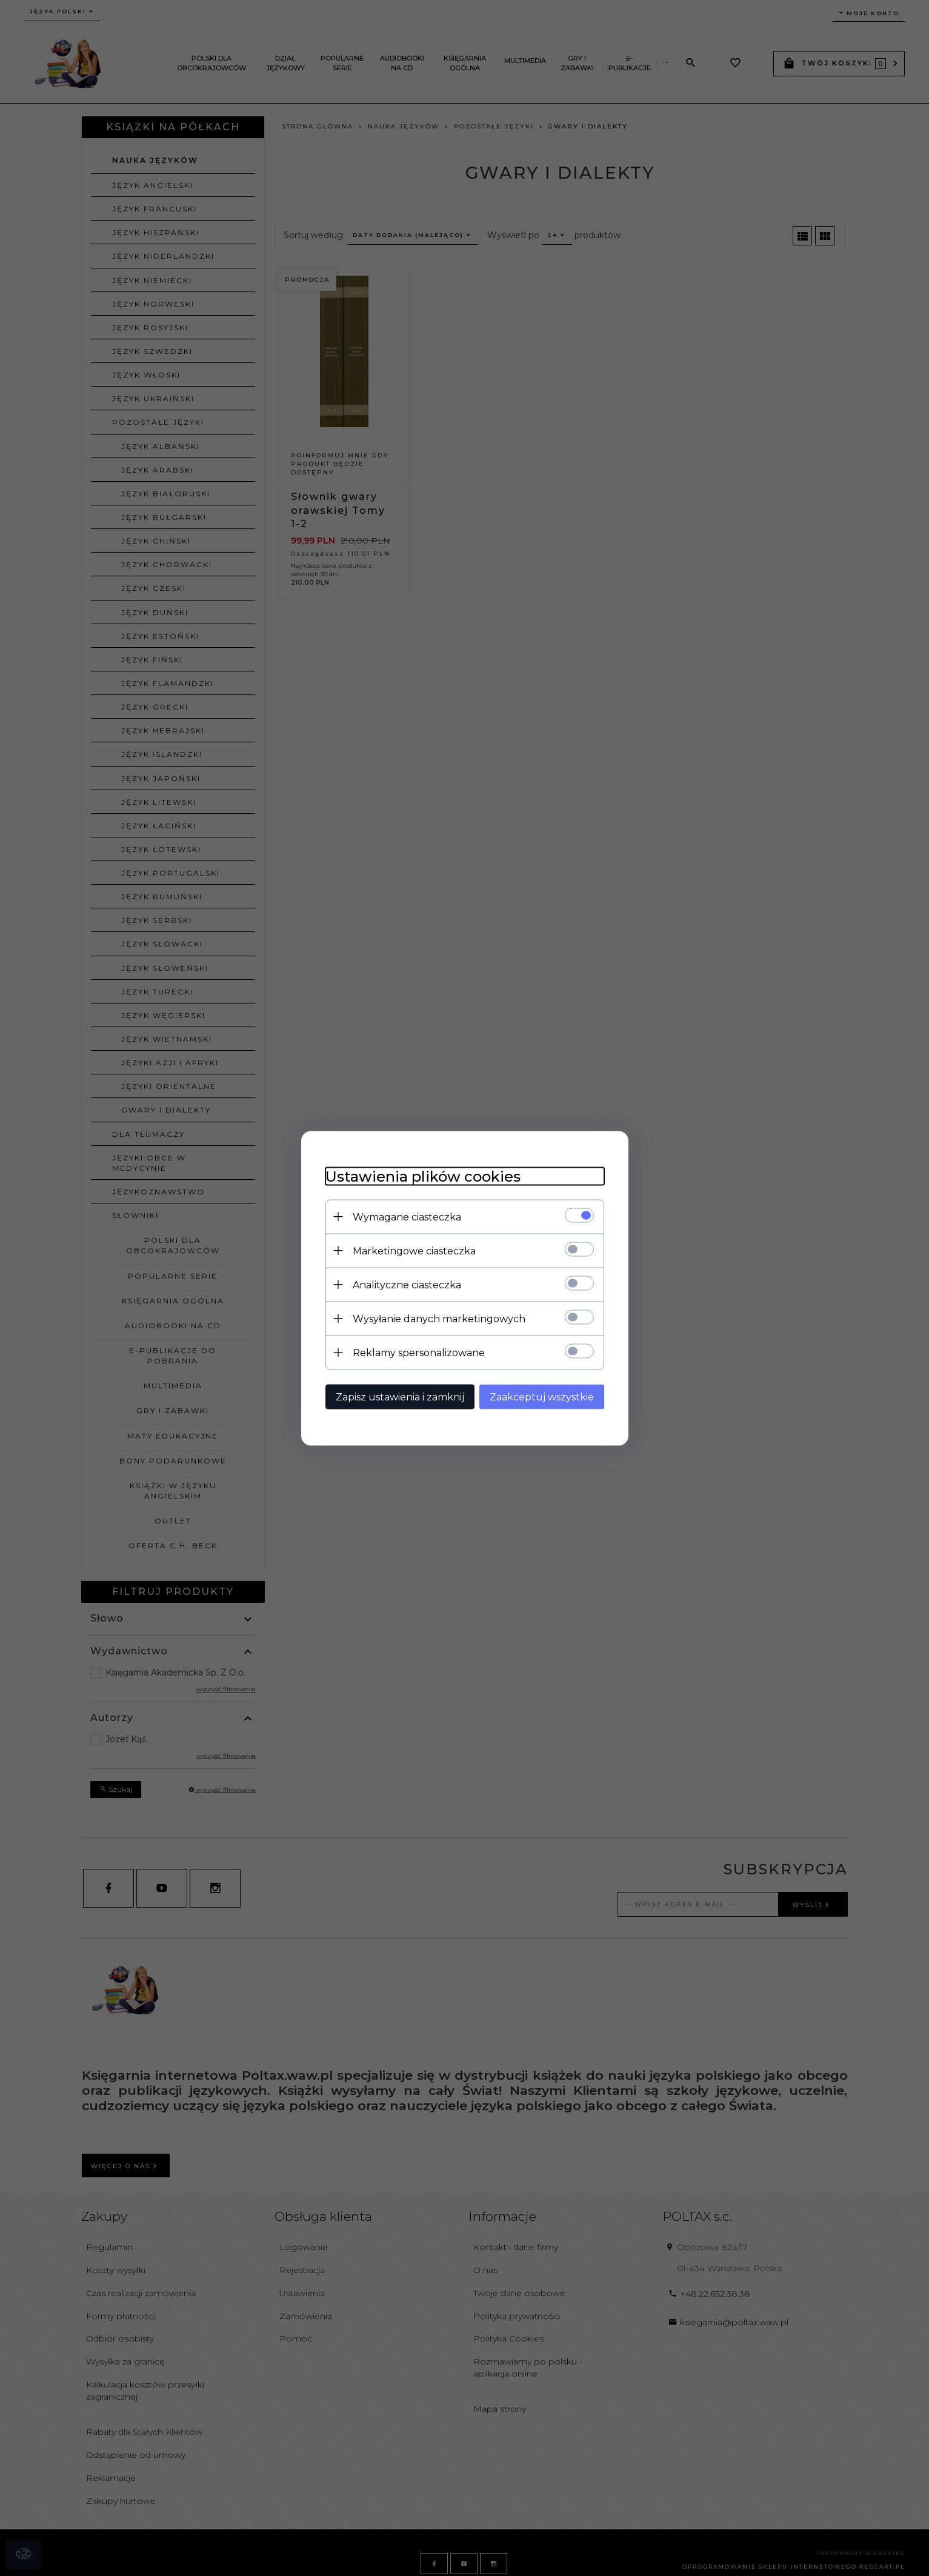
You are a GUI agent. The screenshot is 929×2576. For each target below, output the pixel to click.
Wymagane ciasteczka (407, 1216)
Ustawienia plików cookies (423, 1176)
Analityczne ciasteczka (407, 1284)
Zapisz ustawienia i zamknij (400, 1396)
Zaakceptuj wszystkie (542, 1396)
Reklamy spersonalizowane (419, 1352)
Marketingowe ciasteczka (414, 1250)
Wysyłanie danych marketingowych (439, 1318)
